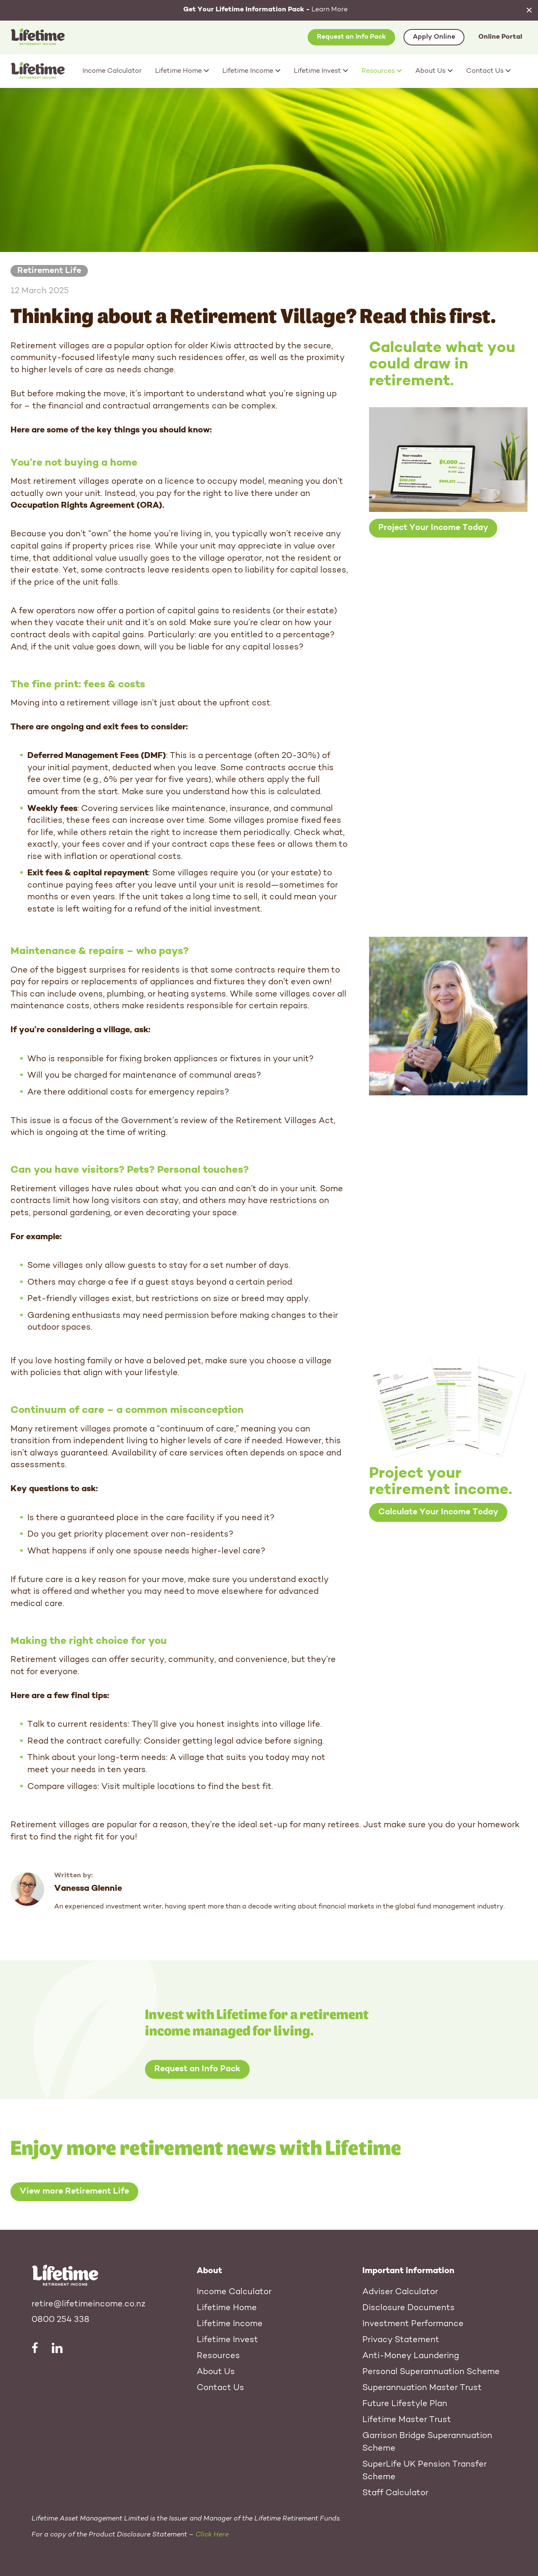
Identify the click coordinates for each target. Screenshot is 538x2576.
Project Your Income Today (433, 528)
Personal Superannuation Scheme (431, 2372)
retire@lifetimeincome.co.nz (88, 2304)
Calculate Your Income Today (438, 1512)
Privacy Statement (400, 2340)
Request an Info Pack (351, 37)
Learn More (265, 9)
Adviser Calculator (400, 2292)
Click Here (212, 2534)
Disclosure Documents (408, 2308)
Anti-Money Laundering (410, 2356)
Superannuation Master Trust (422, 2388)
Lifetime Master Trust (406, 2420)
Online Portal (500, 37)
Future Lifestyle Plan (404, 2404)
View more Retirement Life (74, 2191)
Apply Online (434, 37)
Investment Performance (413, 2324)
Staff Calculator (395, 2493)
